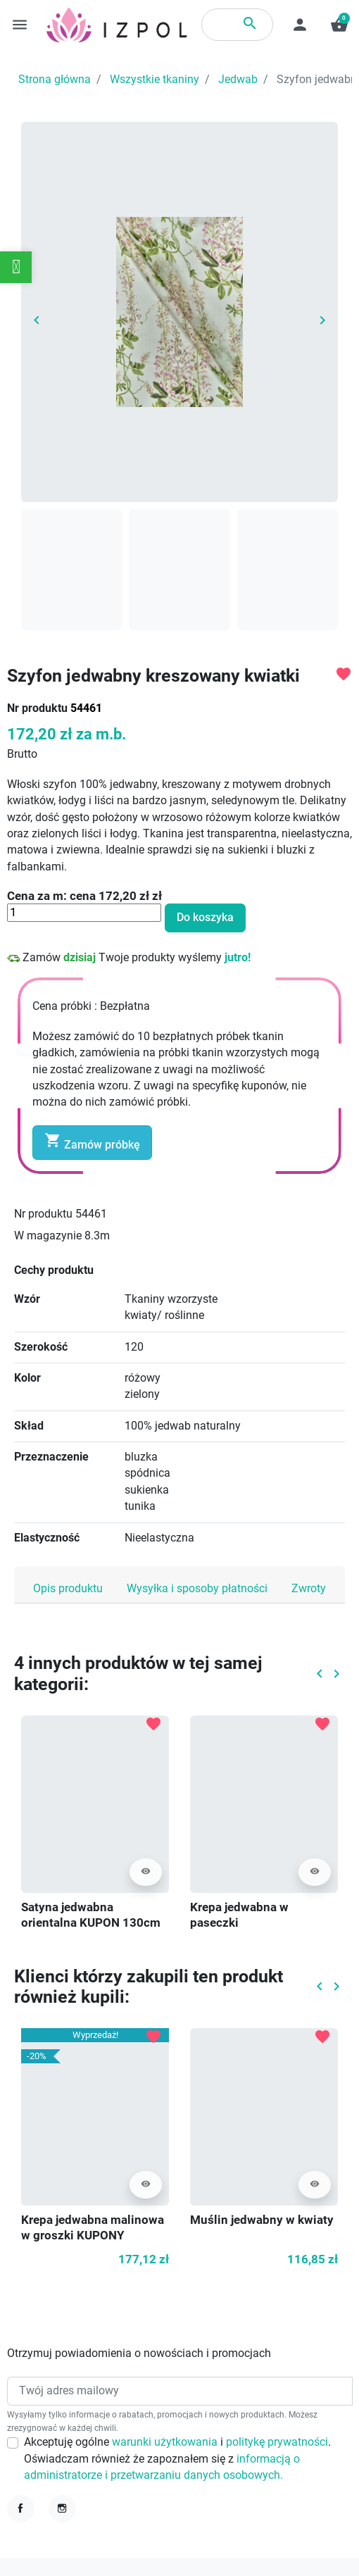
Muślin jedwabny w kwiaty (262, 2220)
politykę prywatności (277, 2442)
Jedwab (238, 79)
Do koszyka (205, 917)
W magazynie (48, 1236)
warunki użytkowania (166, 2442)
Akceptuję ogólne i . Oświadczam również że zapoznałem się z (177, 2459)
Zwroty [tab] (308, 1588)
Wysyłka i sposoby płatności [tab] (197, 1588)
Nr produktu (37, 708)
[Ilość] (84, 913)
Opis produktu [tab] (68, 1588)
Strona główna (54, 79)
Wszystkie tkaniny (154, 79)
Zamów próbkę (92, 1141)
